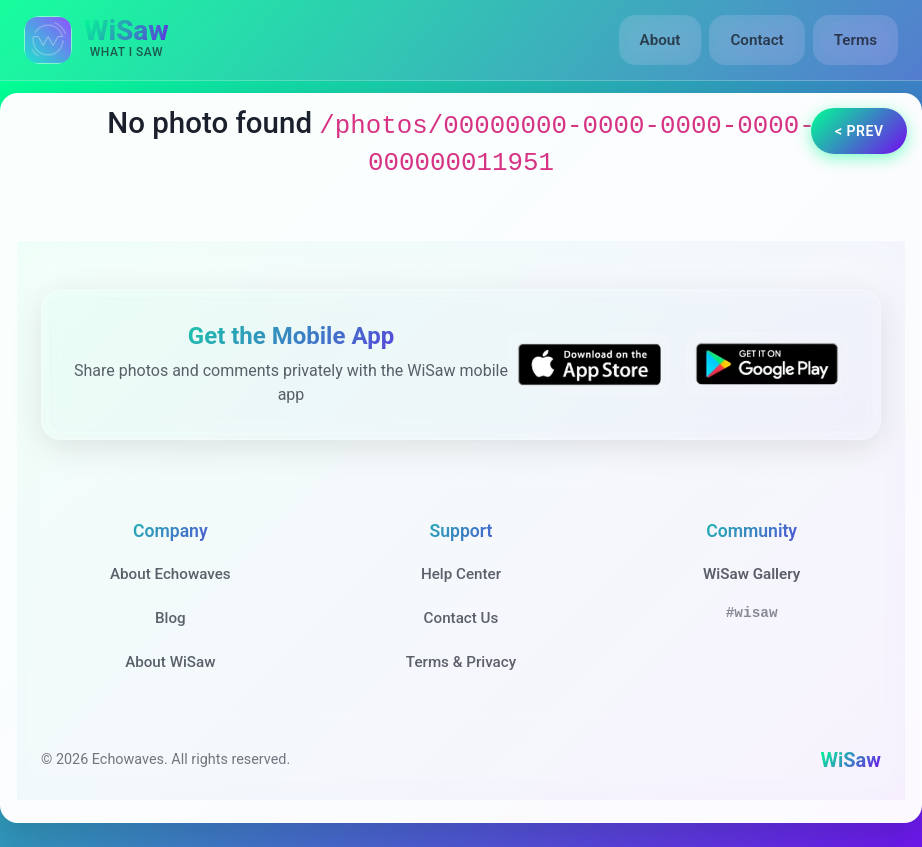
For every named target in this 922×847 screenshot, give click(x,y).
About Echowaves (170, 574)
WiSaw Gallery (751, 574)
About (660, 40)
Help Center (461, 574)
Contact (756, 40)
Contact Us (461, 618)
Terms (855, 40)
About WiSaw (170, 662)
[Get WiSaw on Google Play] (767, 365)
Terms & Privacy (461, 662)
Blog (170, 618)
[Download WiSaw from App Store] (589, 365)
